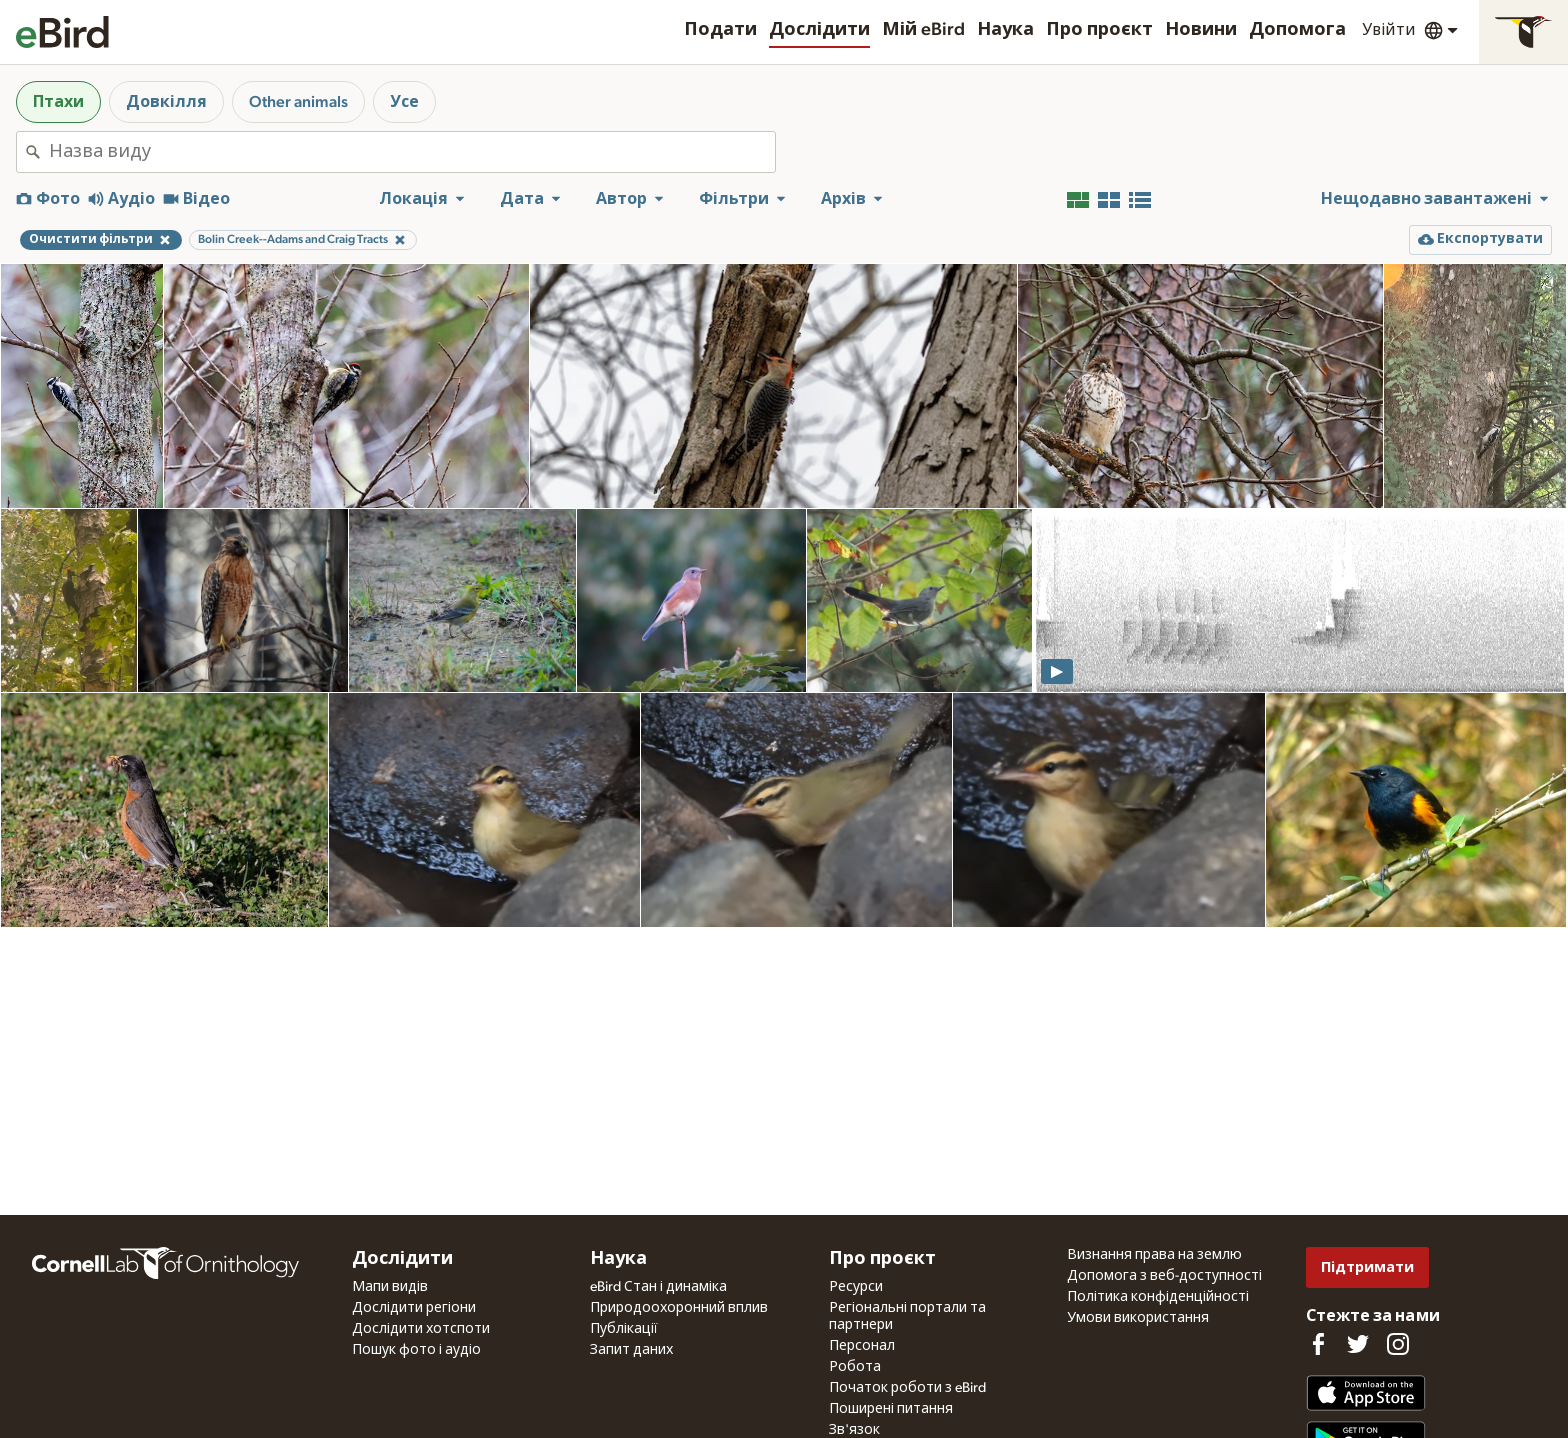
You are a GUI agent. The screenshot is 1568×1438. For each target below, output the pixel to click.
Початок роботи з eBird (907, 1388)
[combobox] (412, 152)
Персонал (862, 1346)
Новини (1201, 30)
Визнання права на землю (1154, 1255)
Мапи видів (390, 1287)
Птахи (58, 102)
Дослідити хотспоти (421, 1329)
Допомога (1297, 30)
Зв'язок (854, 1430)
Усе (404, 102)
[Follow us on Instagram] (1398, 1344)
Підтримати (1367, 1267)
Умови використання (1138, 1318)
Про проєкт (1099, 30)
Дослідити (819, 30)
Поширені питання (891, 1409)
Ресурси (856, 1287)
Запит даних (631, 1350)
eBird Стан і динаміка (658, 1287)
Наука (1005, 30)
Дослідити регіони (414, 1308)
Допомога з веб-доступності (1164, 1276)
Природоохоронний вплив (679, 1308)
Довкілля (166, 102)
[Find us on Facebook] (1318, 1344)
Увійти (1389, 30)
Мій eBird (923, 30)
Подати (720, 30)
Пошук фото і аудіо (416, 1350)
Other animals (298, 102)
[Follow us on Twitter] (1358, 1344)
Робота (855, 1367)
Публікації (624, 1329)
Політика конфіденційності (1158, 1297)
